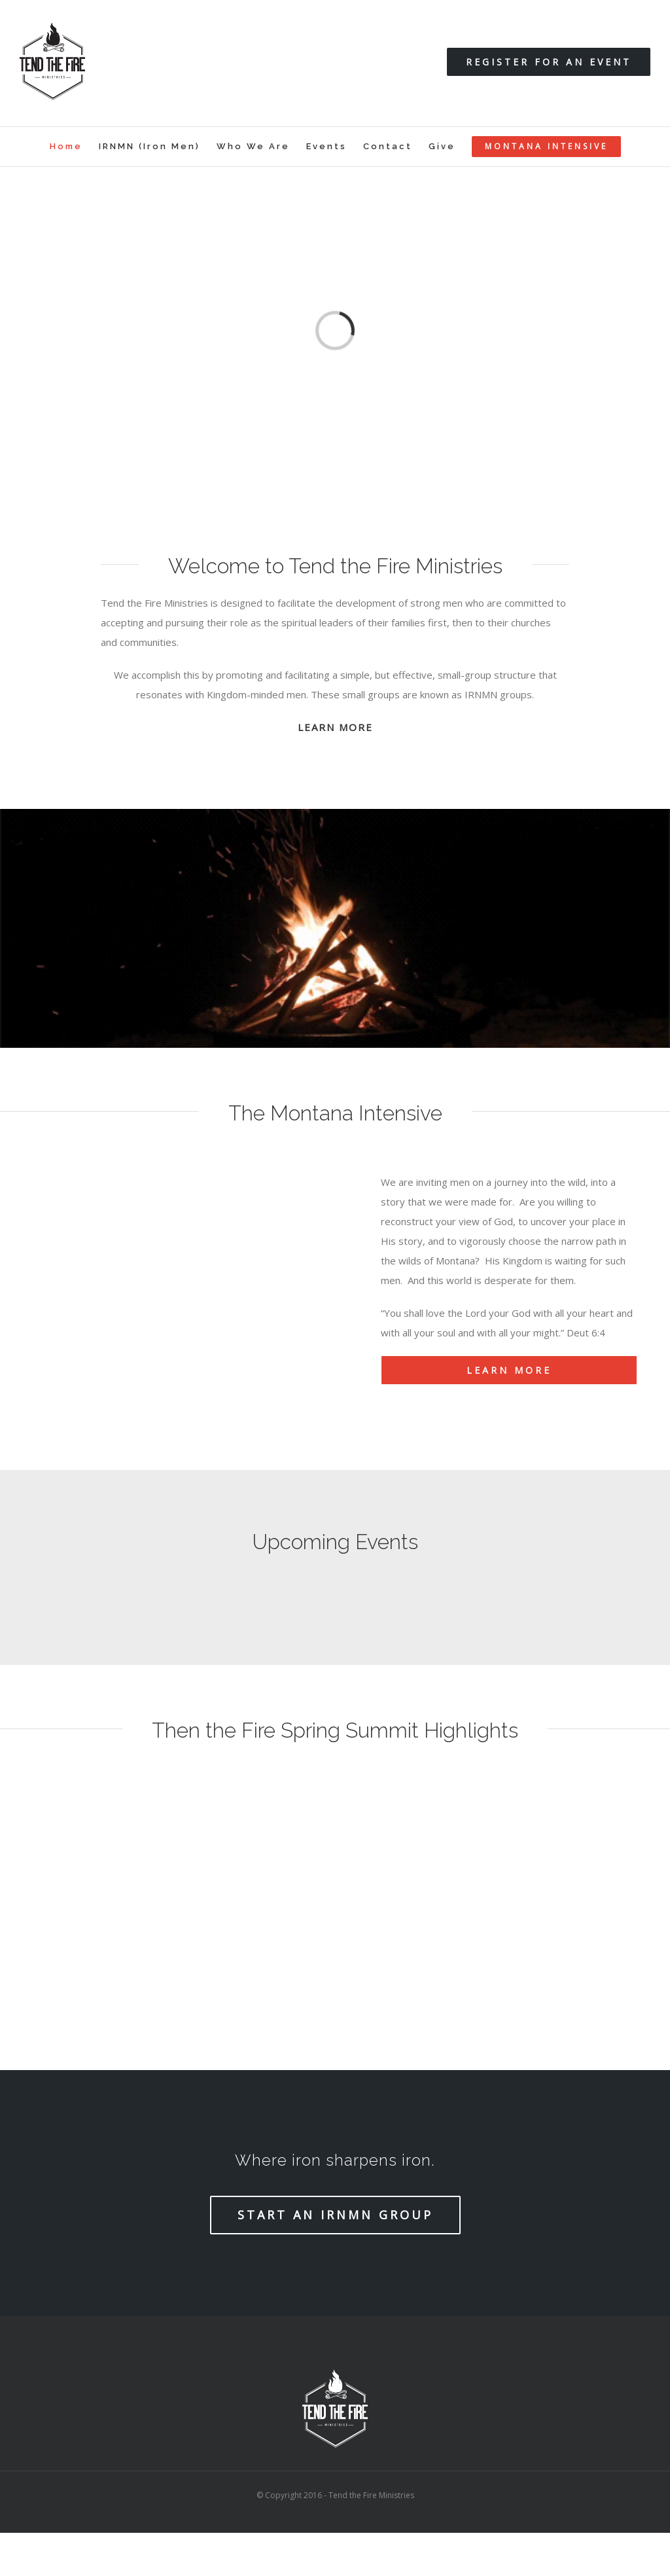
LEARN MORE (335, 727)
